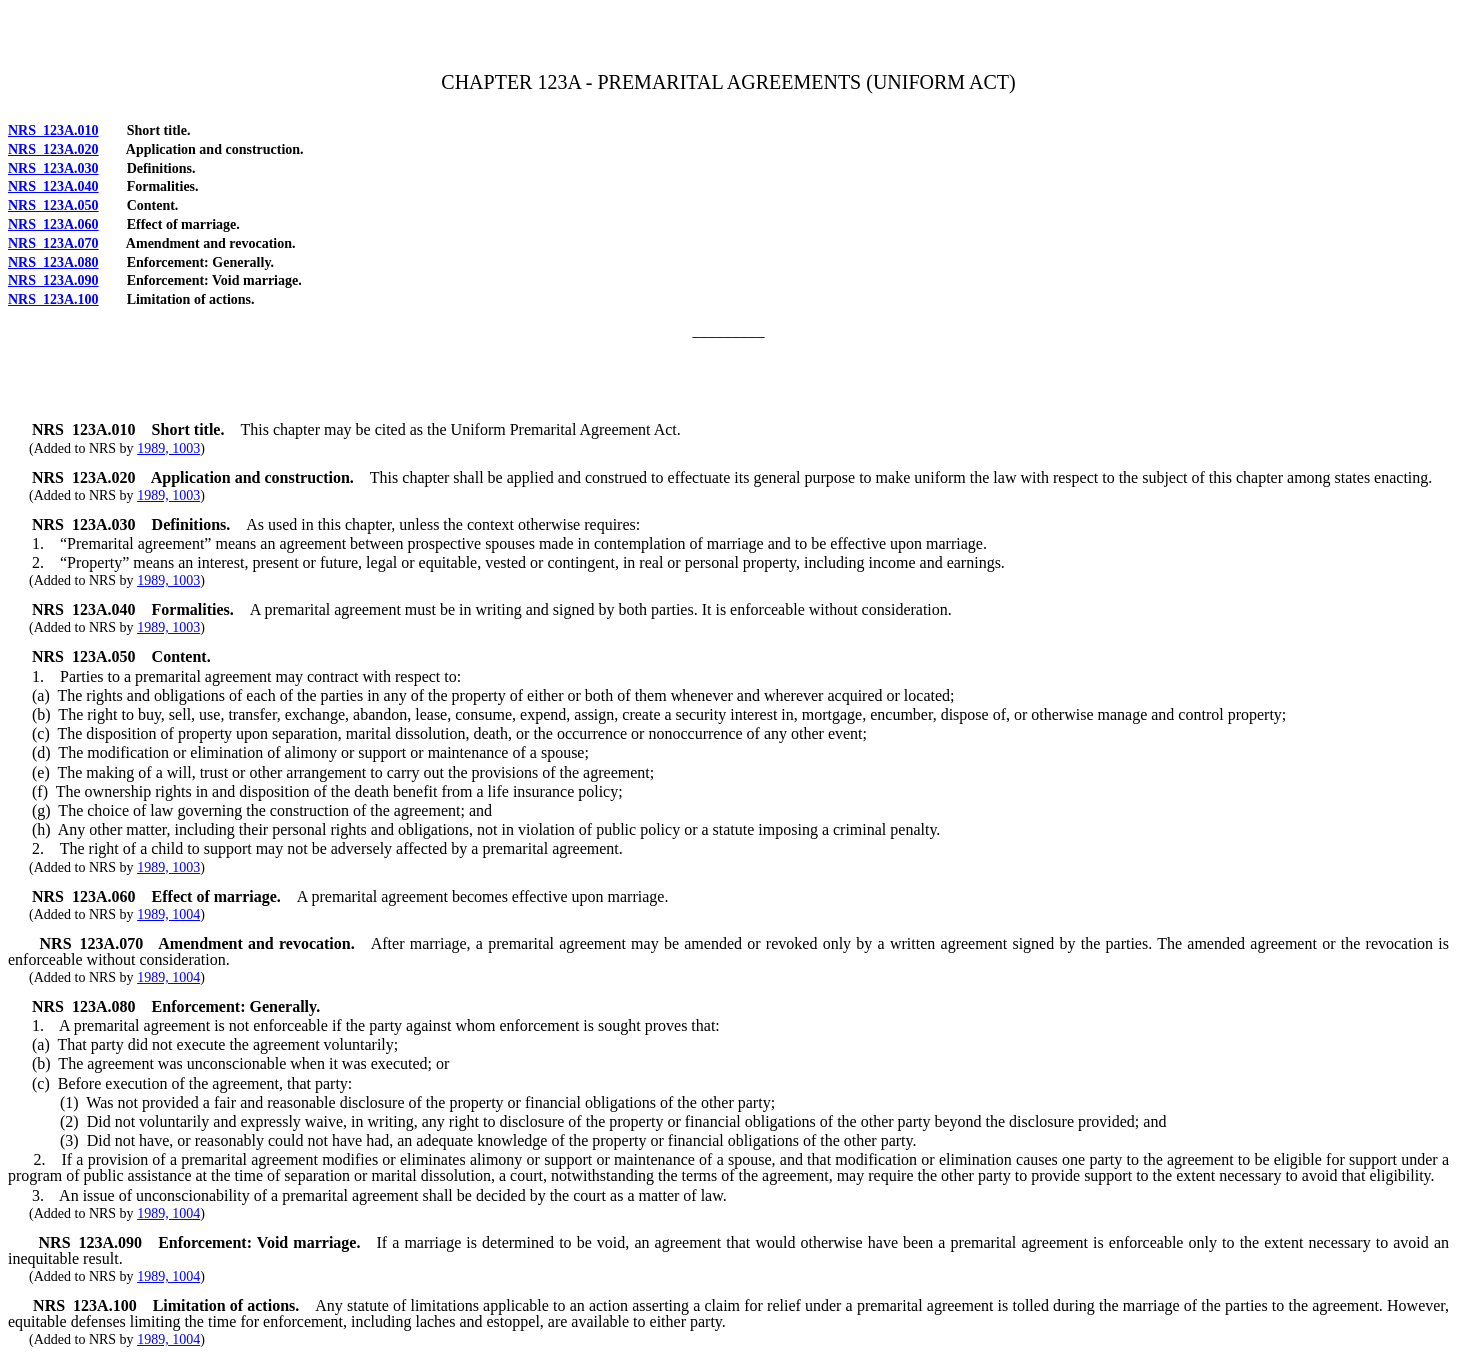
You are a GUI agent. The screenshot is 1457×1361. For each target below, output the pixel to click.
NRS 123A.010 (53, 130)
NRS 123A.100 (53, 299)
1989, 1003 (168, 448)
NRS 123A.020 (53, 149)
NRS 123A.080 (53, 262)
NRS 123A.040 (53, 186)
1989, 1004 (168, 914)
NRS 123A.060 (53, 224)
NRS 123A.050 (53, 205)
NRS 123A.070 (53, 243)
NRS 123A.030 (53, 168)
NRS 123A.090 (53, 280)
